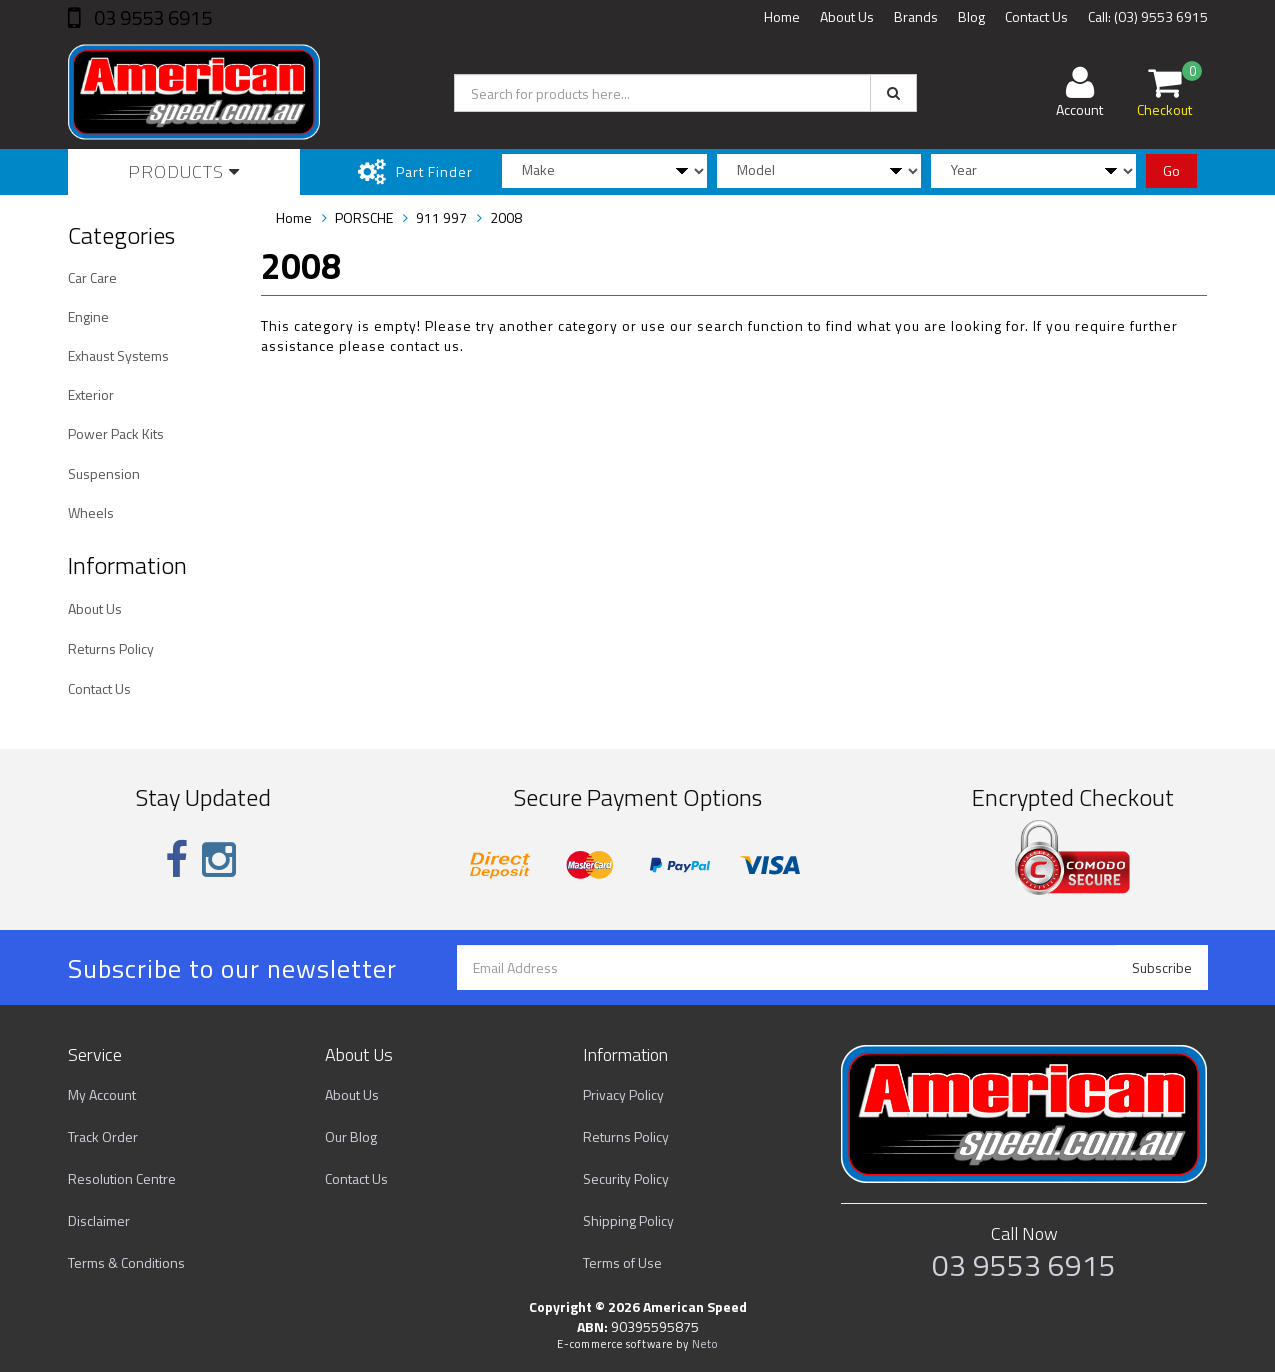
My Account (102, 1094)
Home (782, 16)
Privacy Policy (623, 1094)
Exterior (91, 394)
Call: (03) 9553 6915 (1148, 16)
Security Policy (626, 1178)
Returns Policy (111, 648)
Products (184, 171)
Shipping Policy (628, 1220)
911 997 (441, 217)
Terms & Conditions (126, 1262)
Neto (705, 1344)
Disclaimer (99, 1220)
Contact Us (1036, 16)
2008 (506, 217)
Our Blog (351, 1136)
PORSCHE (364, 217)
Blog (971, 16)
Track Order (103, 1136)
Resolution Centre (122, 1178)
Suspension (104, 473)
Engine (88, 316)
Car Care (92, 277)
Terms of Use (622, 1262)
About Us (847, 16)
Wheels (91, 512)
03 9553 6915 (151, 17)
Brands (916, 16)
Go (1171, 170)
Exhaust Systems (118, 355)
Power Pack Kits (116, 433)
